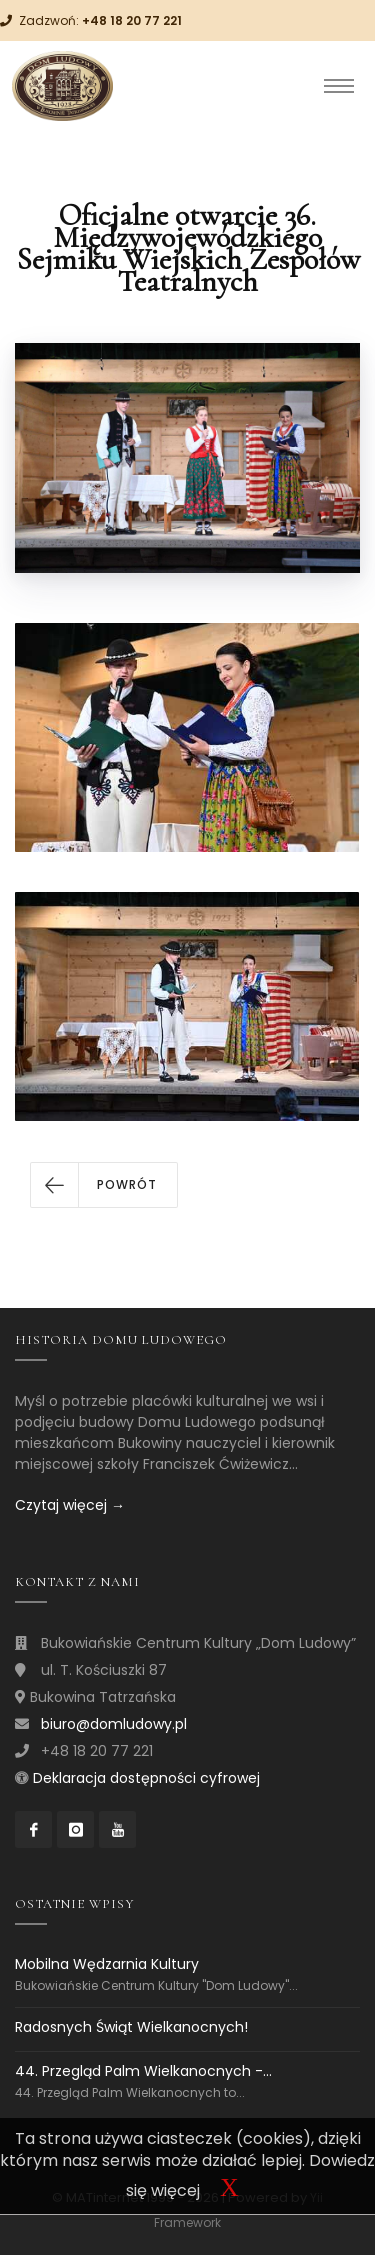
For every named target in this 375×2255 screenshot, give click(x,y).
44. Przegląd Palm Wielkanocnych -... (143, 2071)
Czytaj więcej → (70, 1505)
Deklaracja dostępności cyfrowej (146, 1778)
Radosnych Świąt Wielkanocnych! (131, 2027)
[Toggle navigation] (339, 86)
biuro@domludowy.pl (114, 1724)
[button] (104, 1185)
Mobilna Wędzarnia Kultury (107, 1964)
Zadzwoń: (100, 20)
